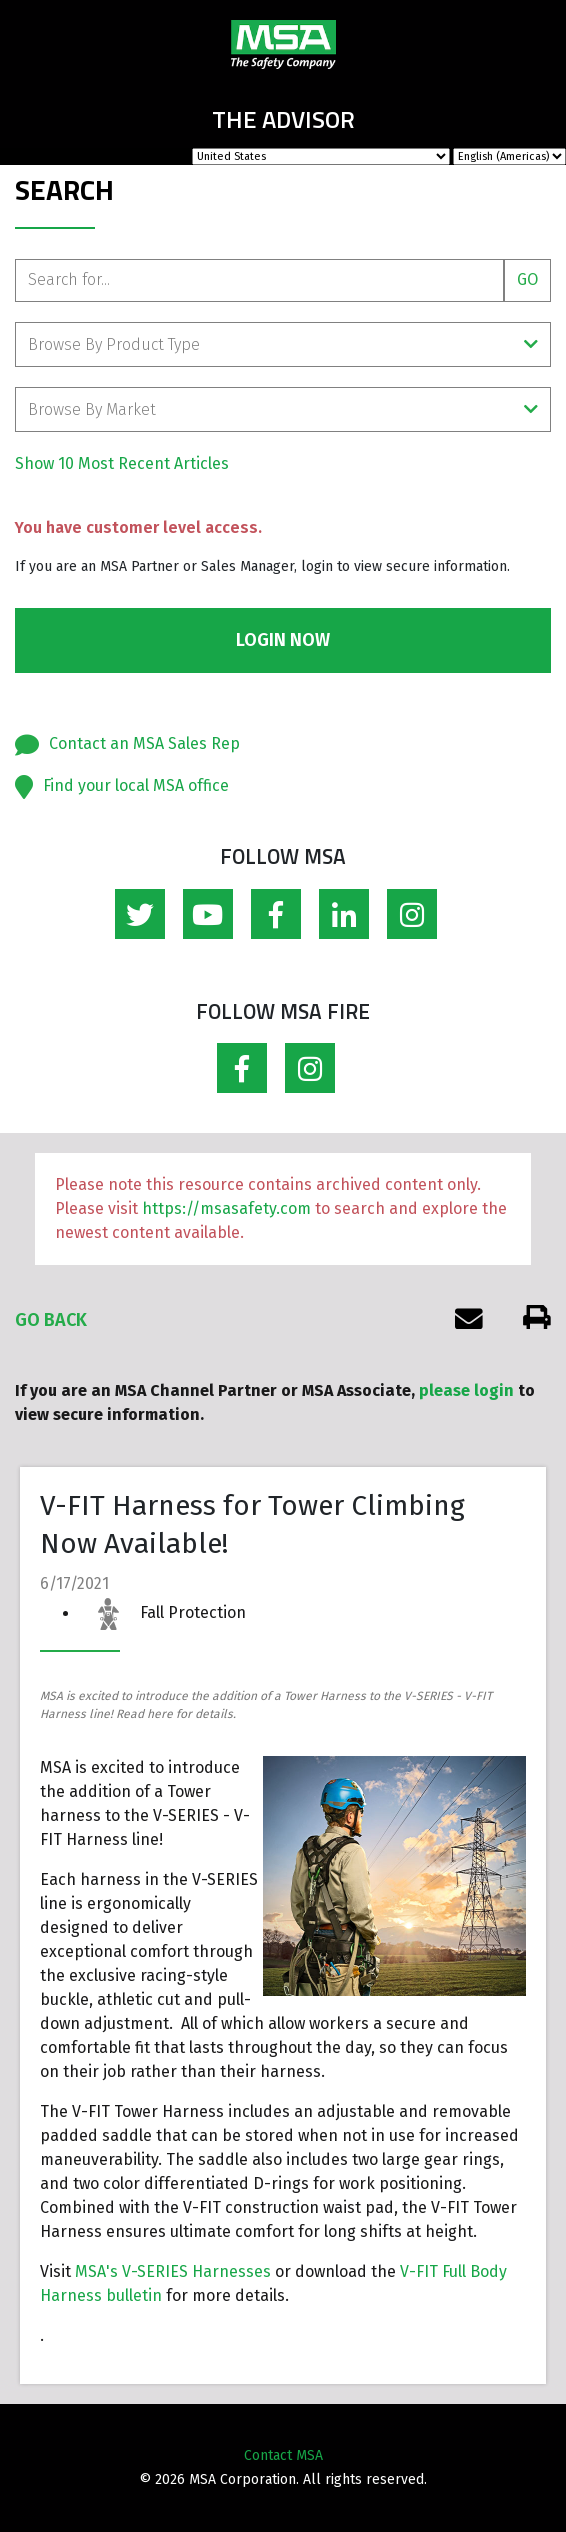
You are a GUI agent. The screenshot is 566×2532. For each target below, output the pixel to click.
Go (527, 279)
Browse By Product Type (283, 344)
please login (466, 1390)
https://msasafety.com (226, 1208)
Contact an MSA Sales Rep (144, 743)
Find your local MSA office (136, 785)
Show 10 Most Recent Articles (122, 463)
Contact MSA (283, 2455)
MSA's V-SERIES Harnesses (173, 2271)
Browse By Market (283, 409)
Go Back (51, 1320)
